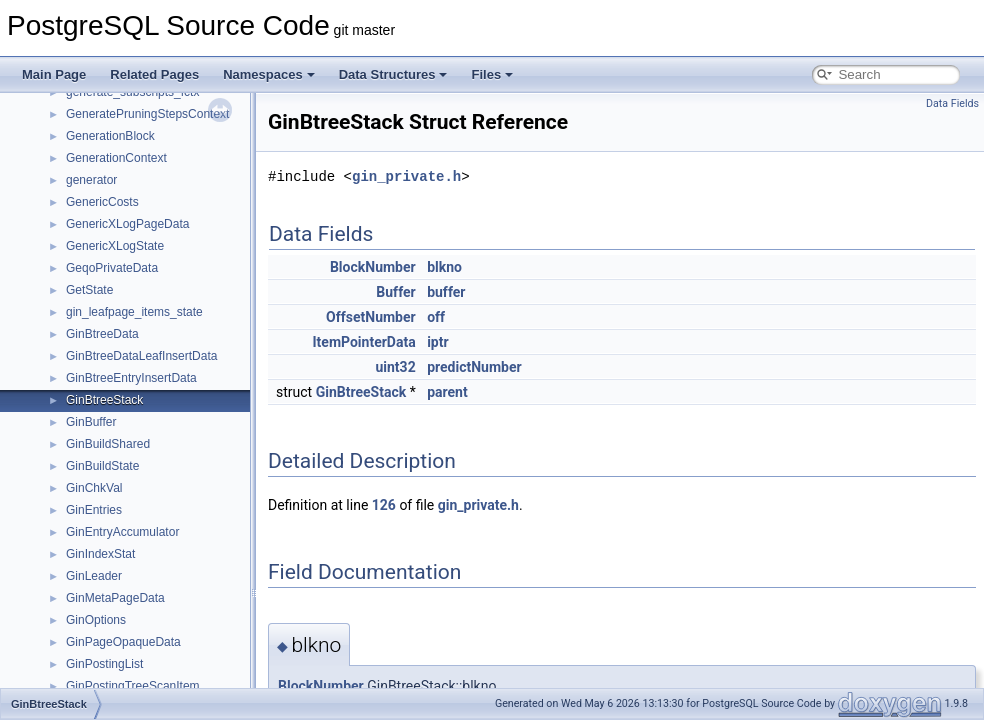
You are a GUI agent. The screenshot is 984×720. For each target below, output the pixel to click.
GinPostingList (104, 664)
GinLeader (94, 576)
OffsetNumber (371, 317)
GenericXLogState (115, 246)
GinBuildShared (108, 444)
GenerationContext (116, 158)
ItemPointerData (364, 342)
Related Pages (154, 74)
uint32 (395, 367)
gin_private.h (406, 176)
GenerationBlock (110, 136)
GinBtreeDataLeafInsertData (141, 356)
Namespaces (269, 74)
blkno (444, 267)
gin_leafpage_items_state (134, 312)
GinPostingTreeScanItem (133, 686)
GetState (89, 290)
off (436, 317)
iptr (437, 342)
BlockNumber (373, 267)
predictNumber (474, 367)
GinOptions (96, 620)
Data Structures (393, 74)
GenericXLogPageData (127, 224)
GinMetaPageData (115, 598)
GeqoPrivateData (112, 268)
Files (492, 74)
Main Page (54, 74)
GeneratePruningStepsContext (147, 114)
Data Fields (952, 103)
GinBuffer (91, 422)
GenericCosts (102, 202)
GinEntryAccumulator (122, 532)
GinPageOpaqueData (123, 642)
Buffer (395, 292)
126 (384, 505)
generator (91, 180)
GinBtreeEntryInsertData (131, 378)
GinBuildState (102, 466)
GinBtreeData (102, 334)
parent (447, 392)
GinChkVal (94, 488)
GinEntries (94, 510)
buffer (446, 292)
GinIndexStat (100, 554)
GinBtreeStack (104, 400)
